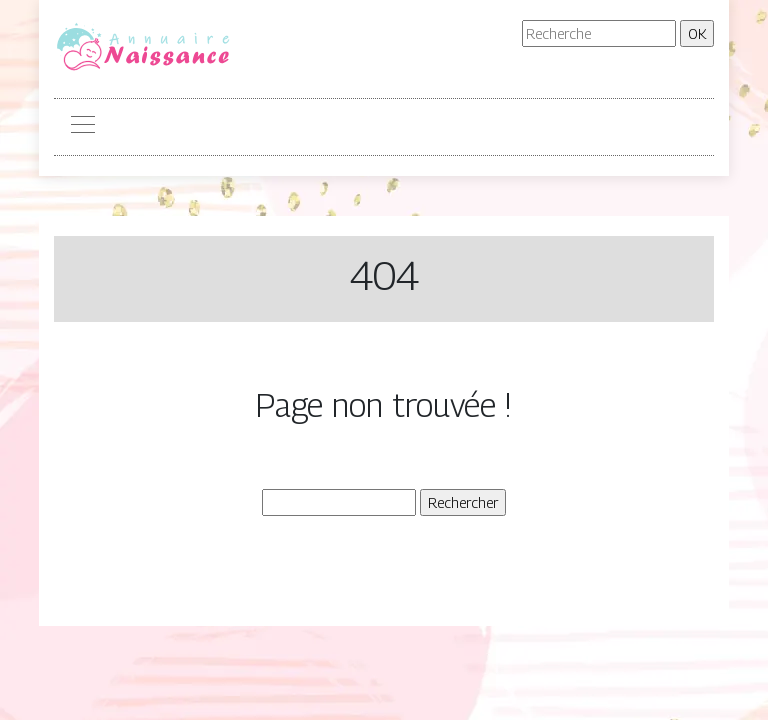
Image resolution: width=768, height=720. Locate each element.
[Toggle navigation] (82, 127)
